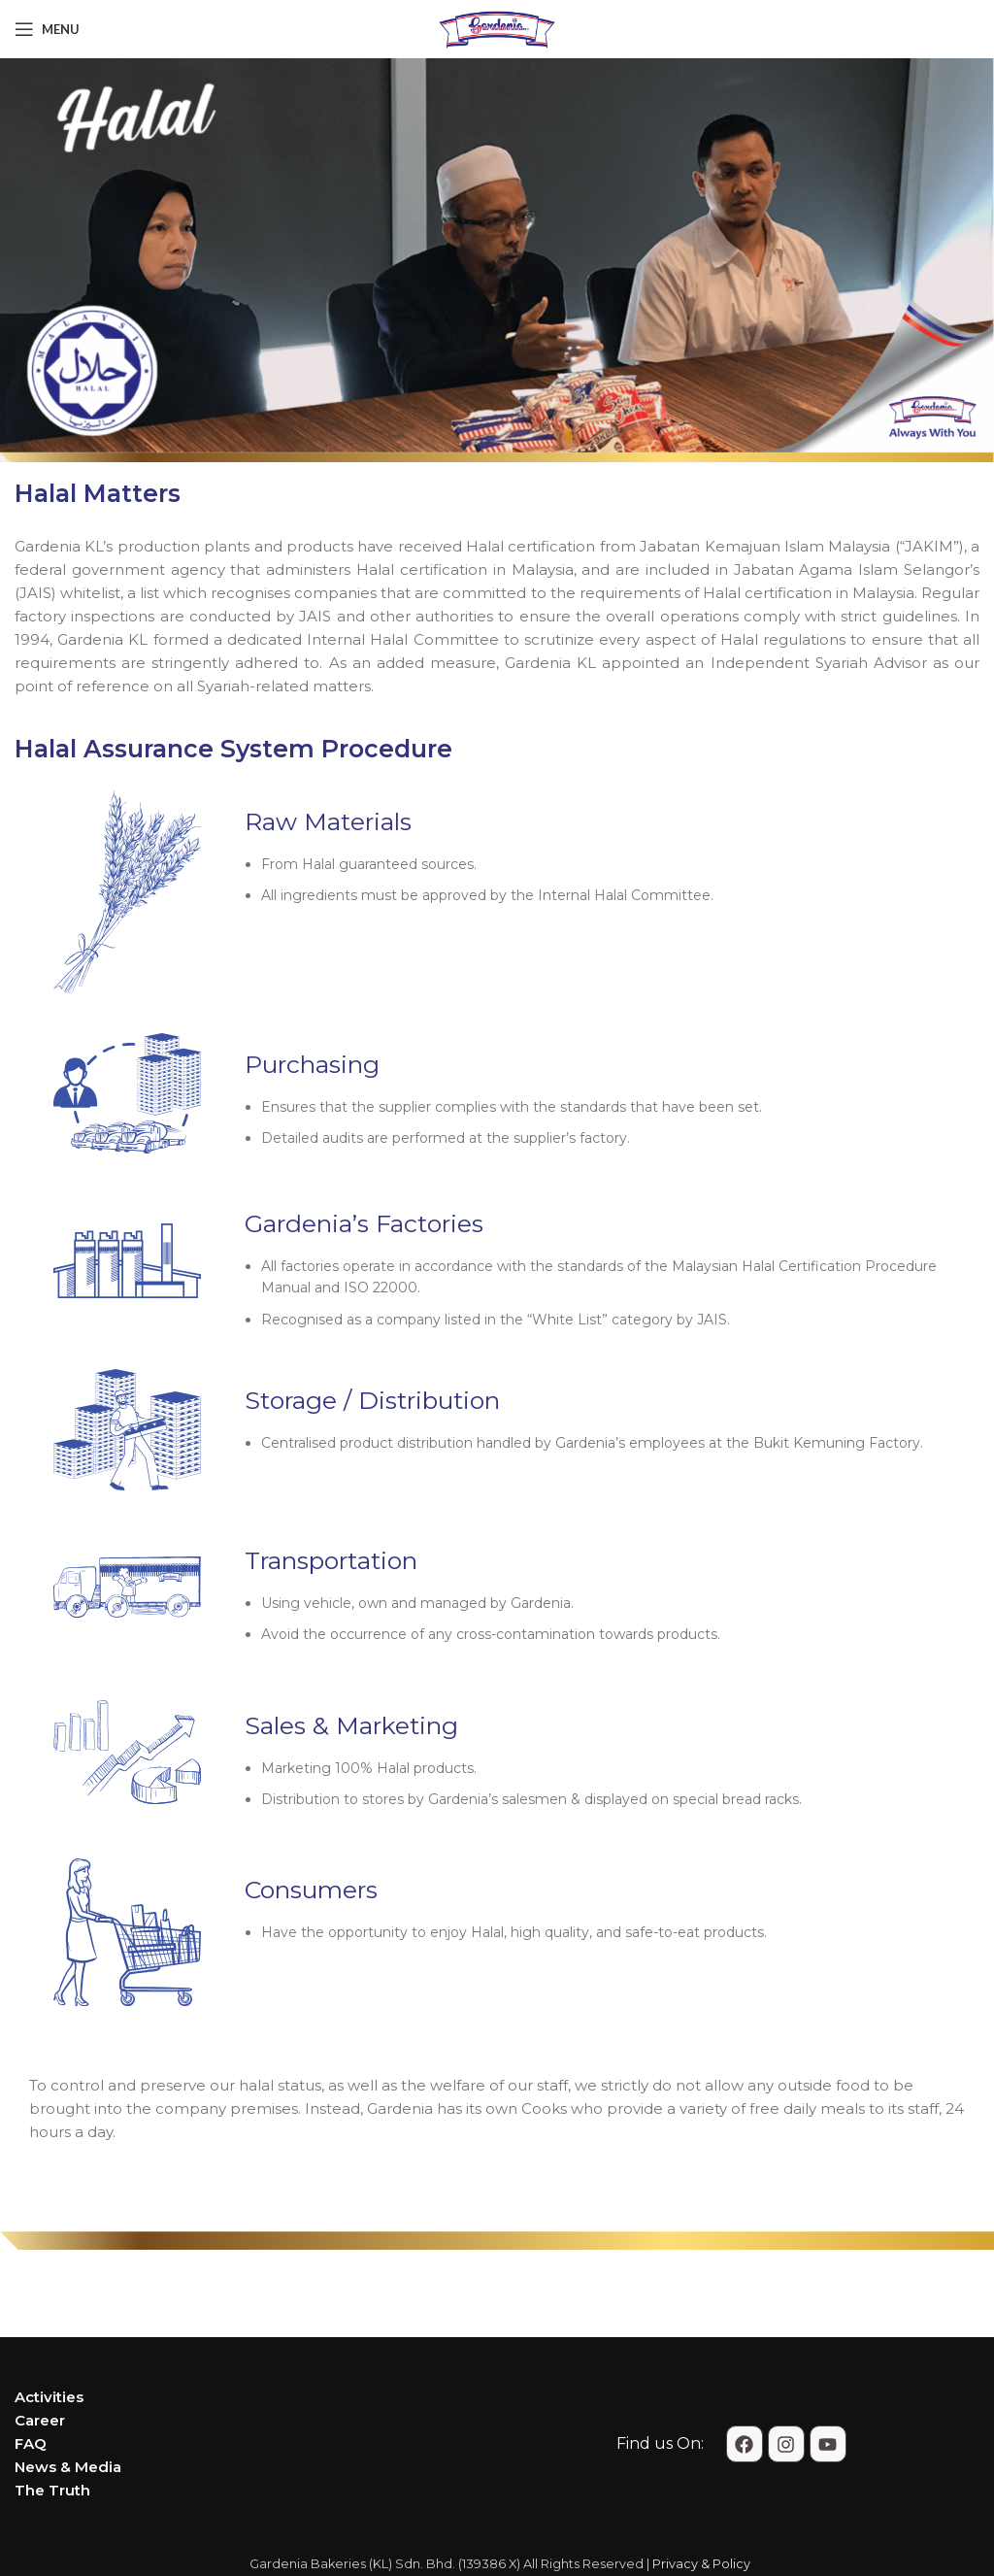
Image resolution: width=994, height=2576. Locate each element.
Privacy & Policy (701, 2564)
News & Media (68, 2467)
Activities (49, 2397)
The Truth (52, 2490)
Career (40, 2420)
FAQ (31, 2443)
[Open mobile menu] (47, 29)
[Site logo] (497, 28)
